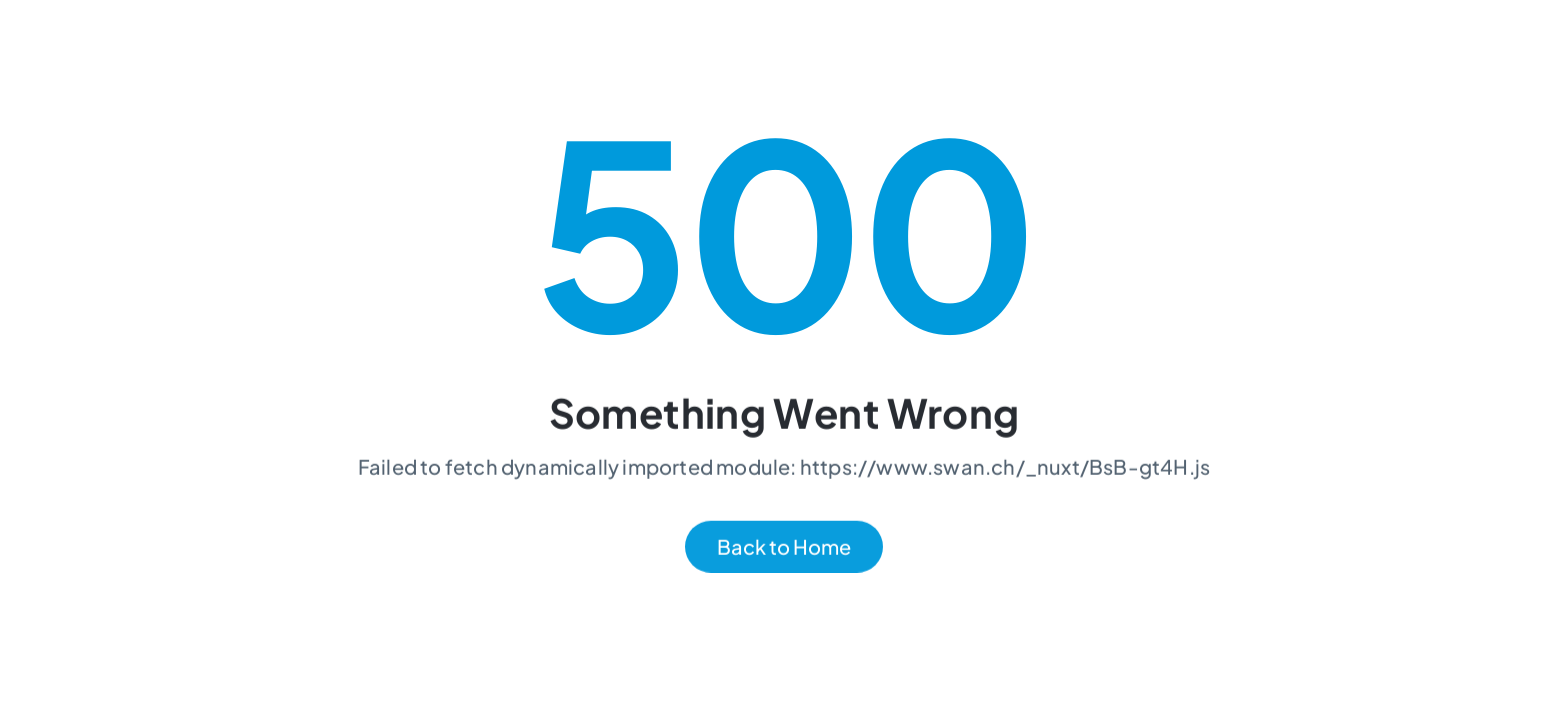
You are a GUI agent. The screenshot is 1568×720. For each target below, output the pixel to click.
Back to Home (784, 547)
